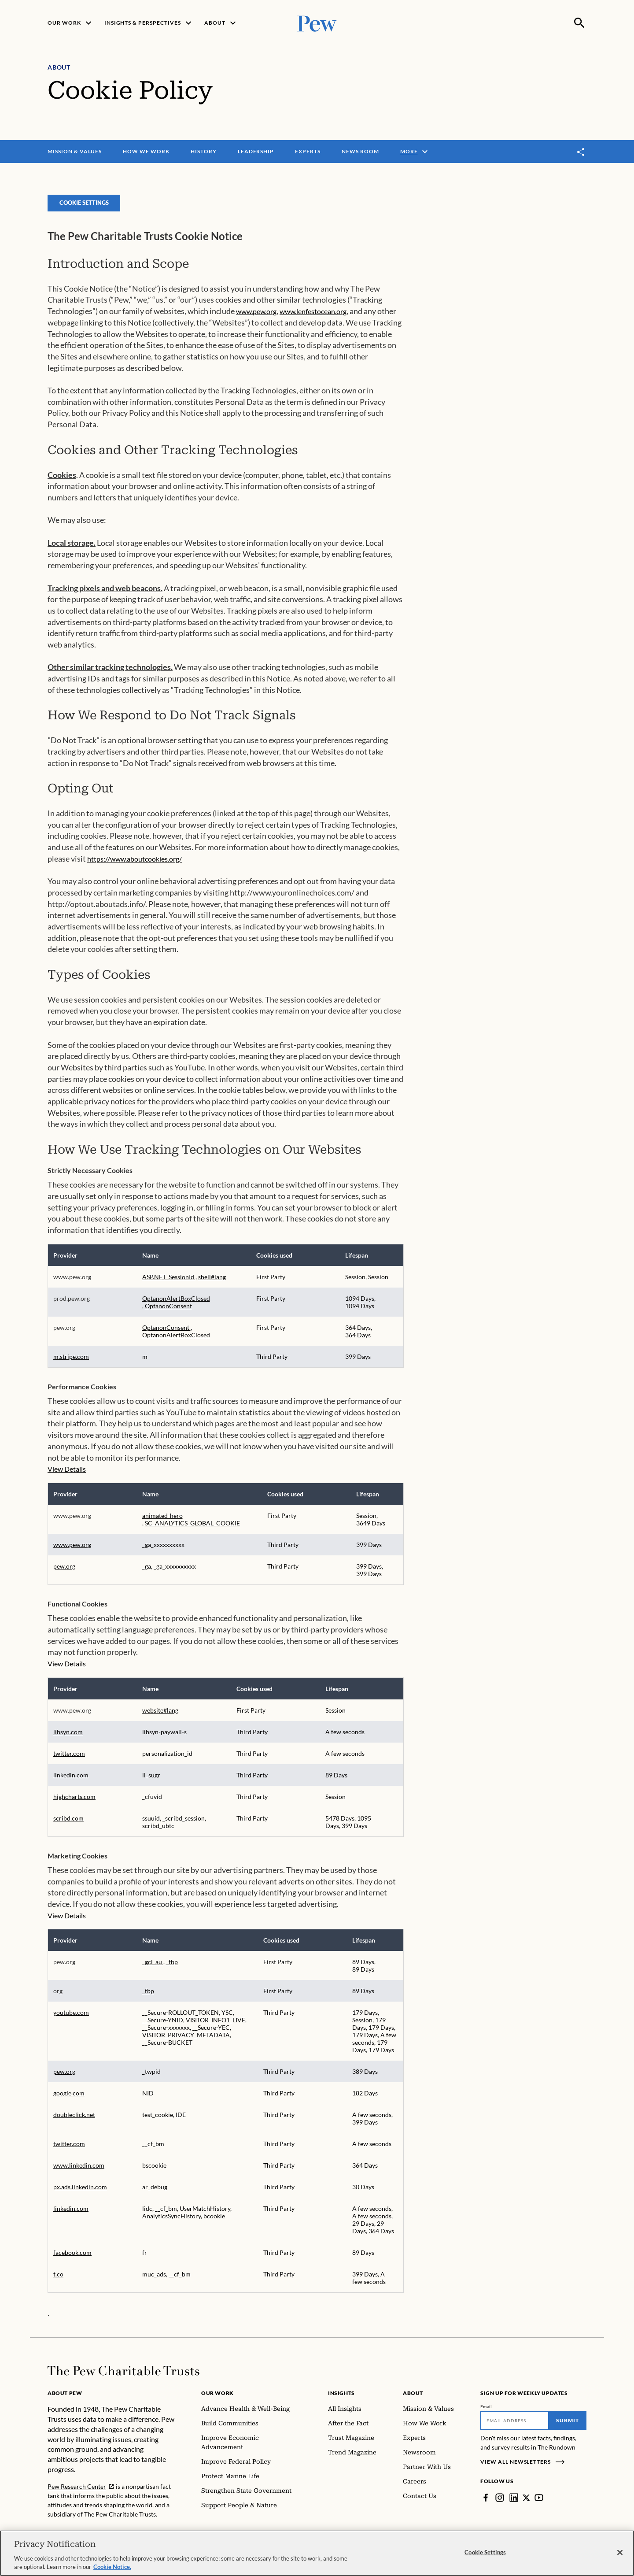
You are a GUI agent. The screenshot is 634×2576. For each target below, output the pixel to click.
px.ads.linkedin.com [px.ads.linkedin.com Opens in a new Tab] (80, 2192)
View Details (67, 1474)
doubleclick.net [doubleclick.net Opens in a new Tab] (74, 2120)
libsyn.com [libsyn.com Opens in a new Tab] (68, 1737)
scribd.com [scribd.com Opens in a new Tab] (68, 1824)
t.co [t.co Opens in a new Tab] (58, 2280)
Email (486, 2412)
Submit (567, 2426)
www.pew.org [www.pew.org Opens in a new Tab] (72, 1550)
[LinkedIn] (514, 2503)
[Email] (514, 2426)
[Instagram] (499, 2503)
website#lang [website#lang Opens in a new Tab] (160, 1716)
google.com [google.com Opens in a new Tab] (69, 2098)
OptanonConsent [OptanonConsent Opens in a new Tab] (168, 1311)
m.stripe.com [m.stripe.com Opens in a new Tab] (71, 1362)
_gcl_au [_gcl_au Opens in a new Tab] (152, 1967)
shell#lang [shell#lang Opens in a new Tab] (212, 1282)
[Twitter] (527, 2503)
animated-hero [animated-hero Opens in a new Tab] (162, 1521)
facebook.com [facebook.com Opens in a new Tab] (72, 2258)
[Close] (620, 2552)
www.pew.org (256, 317)
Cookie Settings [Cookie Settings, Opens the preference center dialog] (485, 2552)
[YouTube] (539, 2503)
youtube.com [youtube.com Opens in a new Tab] (71, 2018)
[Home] (123, 2376)
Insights (341, 2398)
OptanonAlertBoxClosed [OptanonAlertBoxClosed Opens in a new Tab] (176, 1304)
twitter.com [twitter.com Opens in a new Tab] (69, 1759)
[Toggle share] (581, 152)
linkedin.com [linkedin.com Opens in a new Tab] (70, 1780)
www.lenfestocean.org (313, 317)
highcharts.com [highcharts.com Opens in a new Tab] (74, 1802)
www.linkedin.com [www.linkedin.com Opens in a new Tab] (78, 2171)
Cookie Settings (87, 207)
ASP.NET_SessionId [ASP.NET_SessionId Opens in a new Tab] (168, 1282)
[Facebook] (485, 2503)
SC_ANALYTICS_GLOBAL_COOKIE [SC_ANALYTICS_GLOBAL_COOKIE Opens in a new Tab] (192, 1528)
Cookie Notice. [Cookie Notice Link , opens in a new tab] (112, 2566)
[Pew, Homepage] (317, 23)
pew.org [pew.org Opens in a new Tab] (64, 1572)
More (415, 151)
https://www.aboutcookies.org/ (134, 864)
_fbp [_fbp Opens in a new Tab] (172, 1967)
